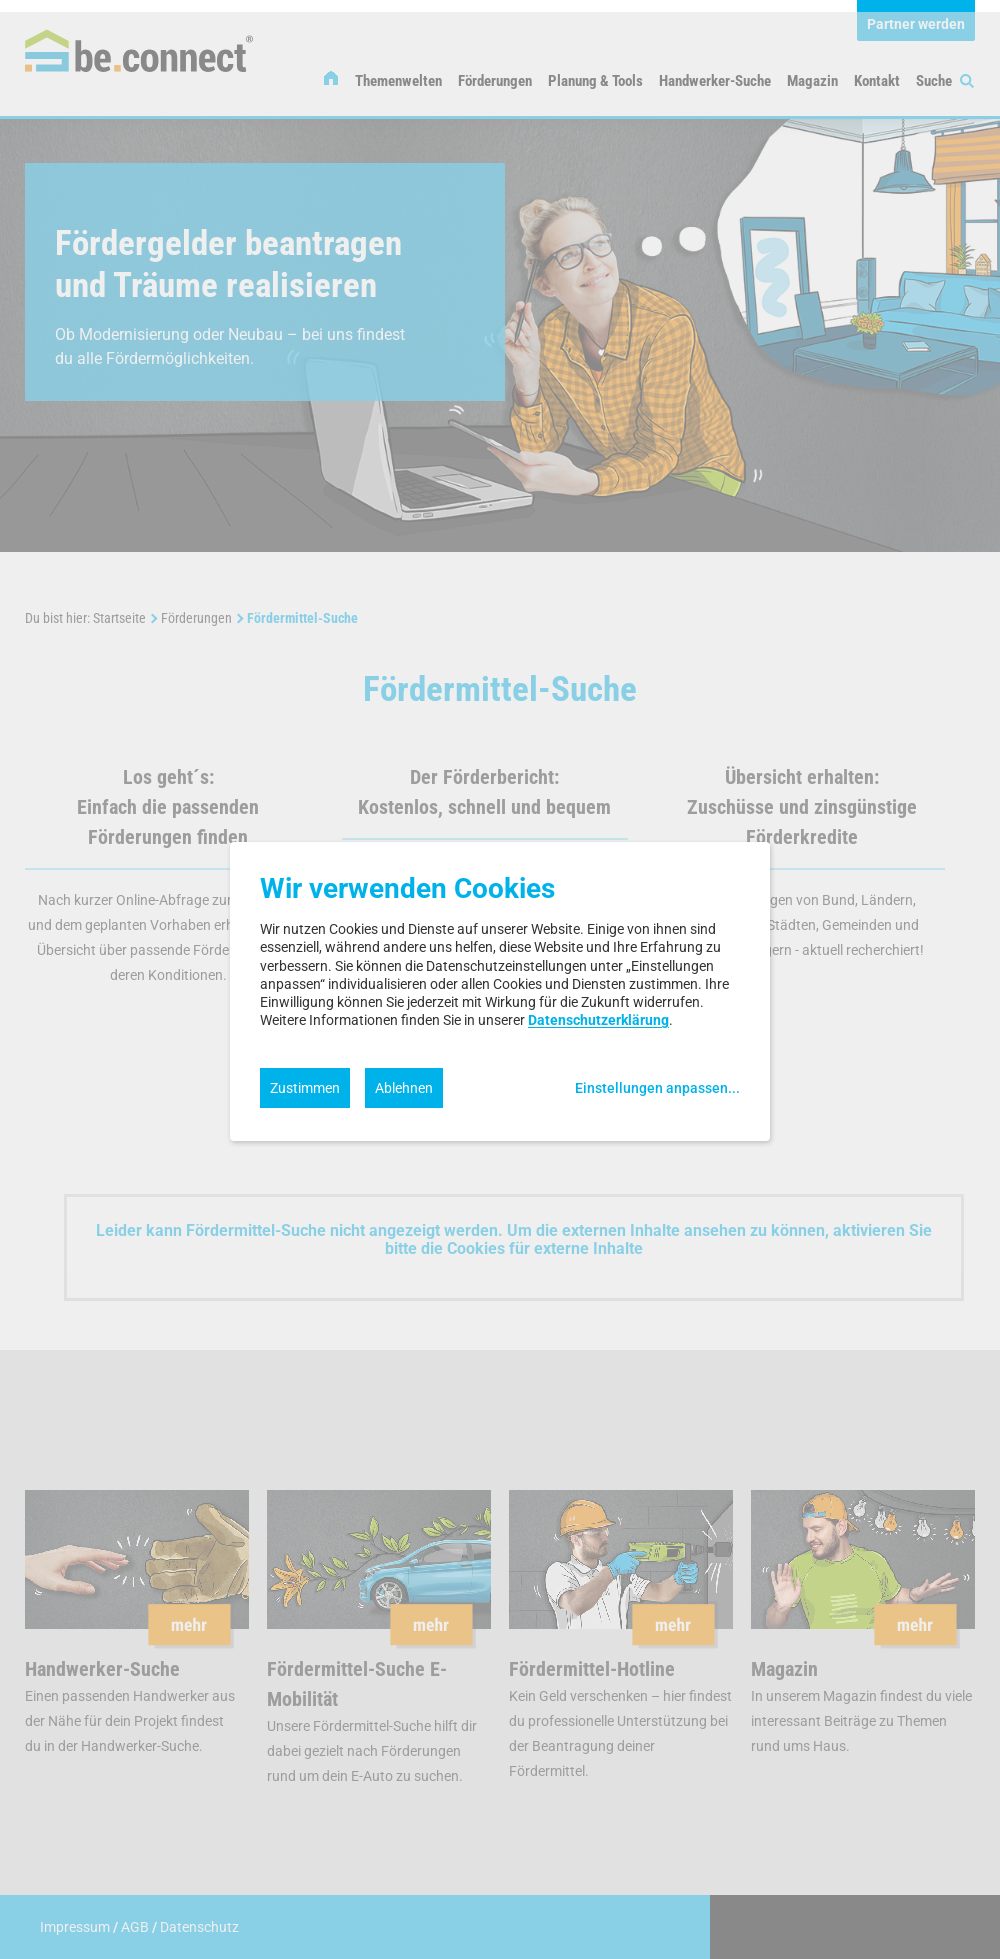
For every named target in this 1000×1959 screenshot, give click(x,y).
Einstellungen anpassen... (657, 1088)
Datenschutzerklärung (598, 1020)
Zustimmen (305, 1088)
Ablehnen (404, 1088)
